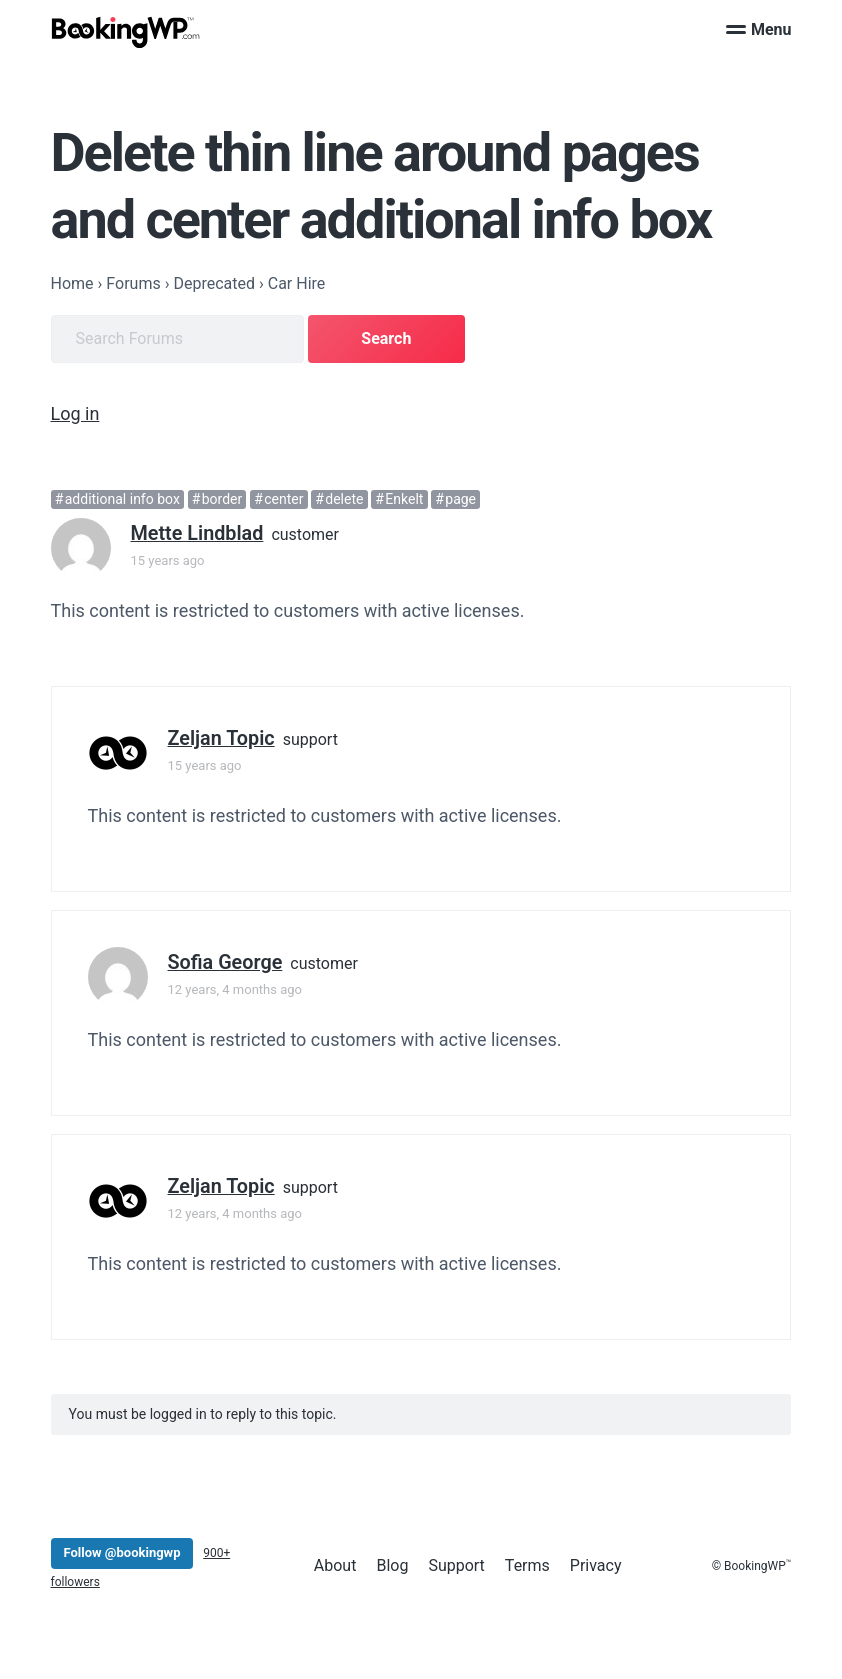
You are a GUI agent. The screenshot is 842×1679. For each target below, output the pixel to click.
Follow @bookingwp (122, 1552)
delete (344, 499)
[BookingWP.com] (126, 32)
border (222, 499)
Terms (527, 1565)
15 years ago (168, 560)
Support (456, 1565)
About (335, 1565)
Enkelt (404, 499)
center (283, 499)
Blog (392, 1565)
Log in (75, 413)
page (460, 499)
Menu (759, 29)
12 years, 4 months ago (235, 989)
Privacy (596, 1565)
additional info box (122, 499)
